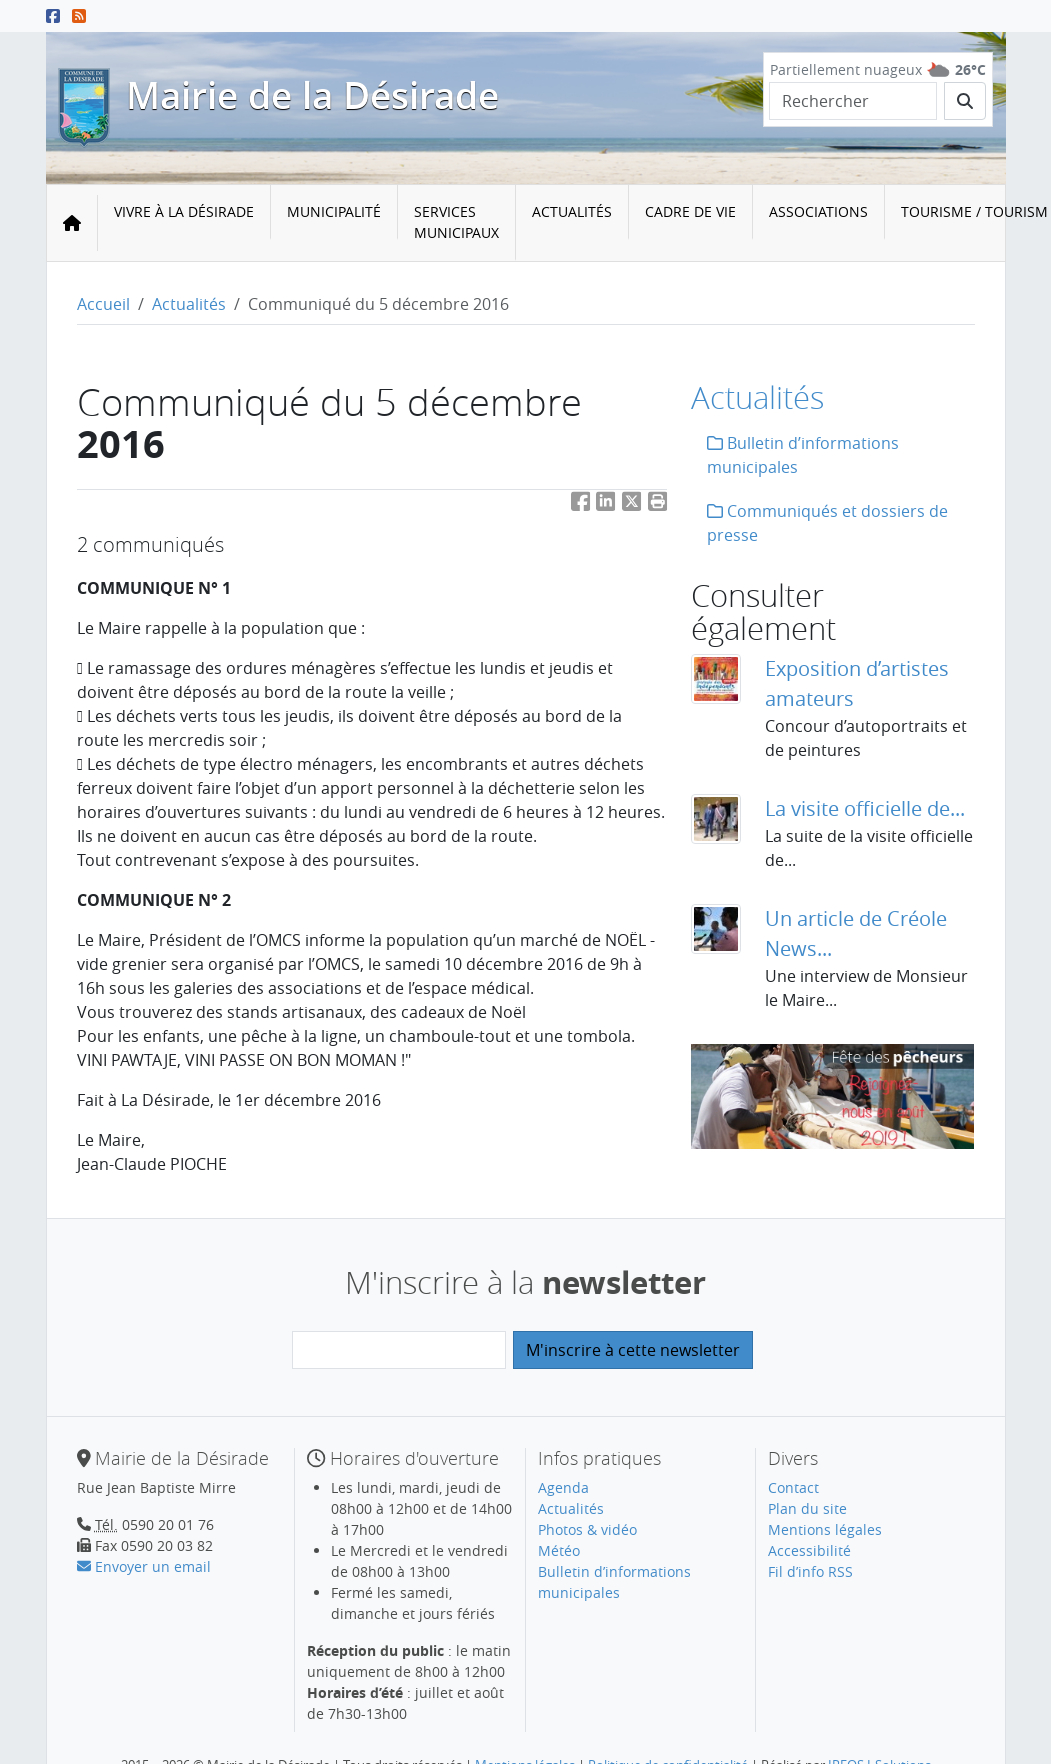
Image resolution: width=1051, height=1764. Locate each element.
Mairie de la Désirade (312, 95)
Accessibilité (809, 1550)
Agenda (563, 1487)
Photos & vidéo (587, 1529)
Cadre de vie (690, 211)
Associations (818, 211)
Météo (559, 1550)
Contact (793, 1487)
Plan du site (807, 1508)
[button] (658, 505)
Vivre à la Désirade (184, 211)
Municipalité (334, 211)
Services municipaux (456, 222)
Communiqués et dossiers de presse (827, 523)
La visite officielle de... (865, 808)
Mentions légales (825, 1529)
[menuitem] (184, 223)
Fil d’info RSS (810, 1571)
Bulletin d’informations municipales (803, 455)
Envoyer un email (144, 1566)
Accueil (103, 304)
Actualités (572, 211)
